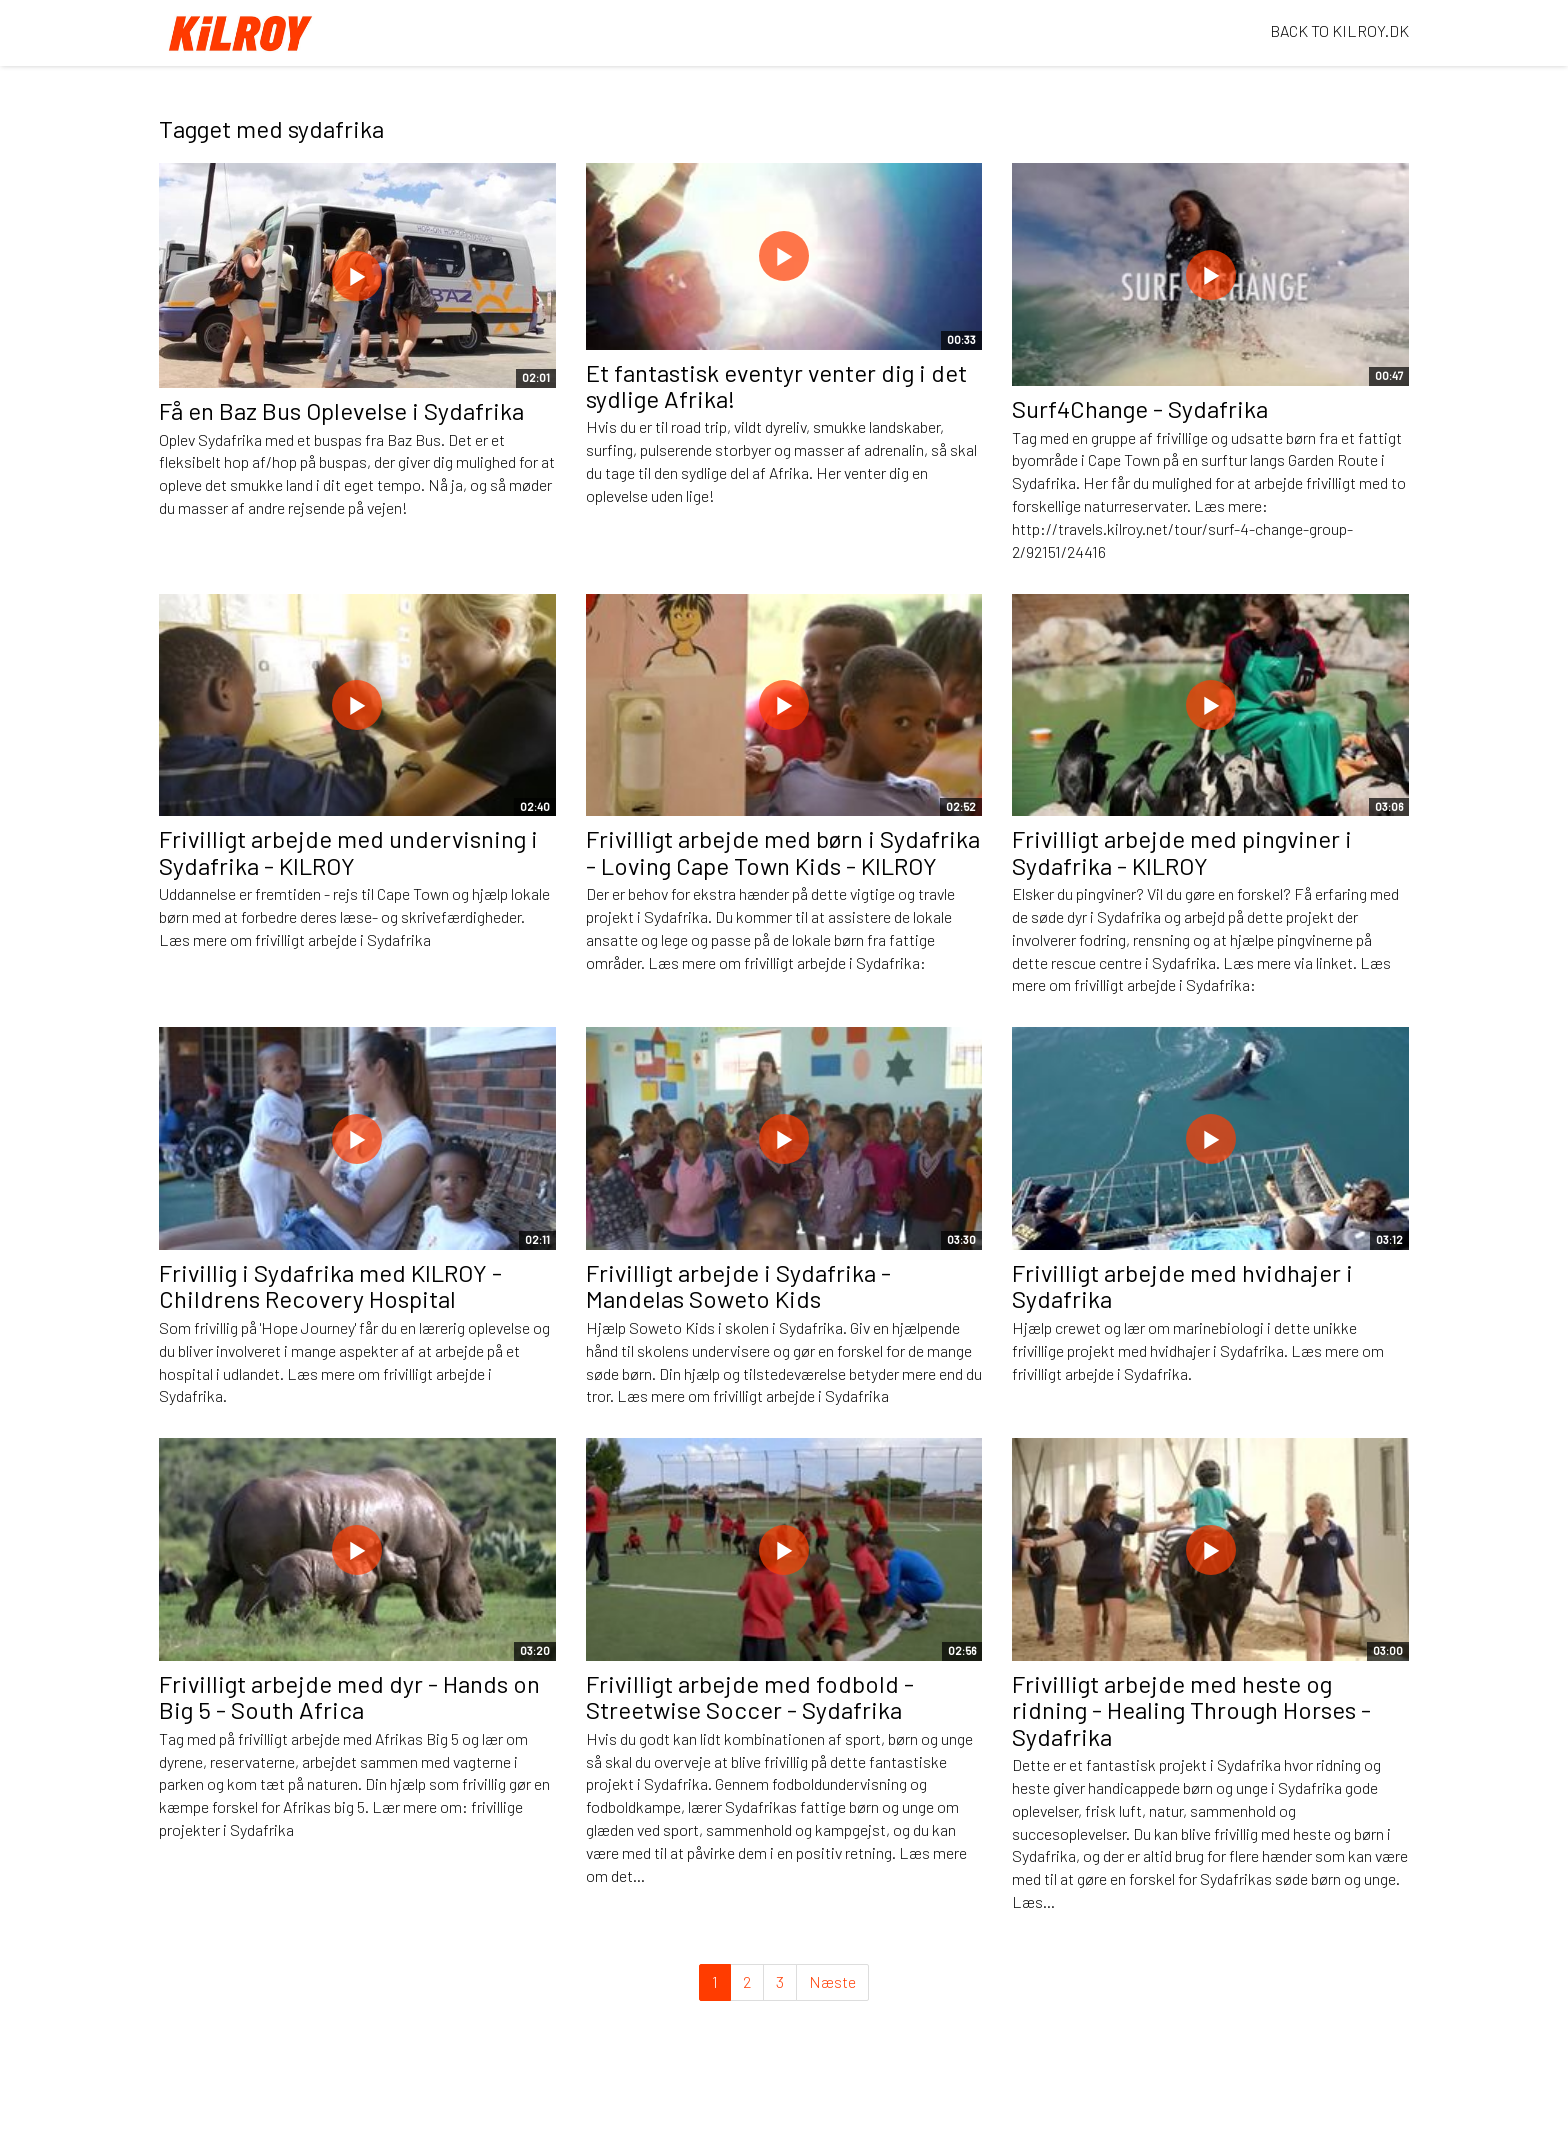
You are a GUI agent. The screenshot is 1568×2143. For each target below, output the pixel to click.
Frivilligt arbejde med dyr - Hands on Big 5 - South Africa (349, 1696)
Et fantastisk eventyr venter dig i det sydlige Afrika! (776, 385)
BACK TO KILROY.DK (1339, 30)
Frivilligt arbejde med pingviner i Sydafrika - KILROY (1182, 851)
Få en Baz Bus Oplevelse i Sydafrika (341, 410)
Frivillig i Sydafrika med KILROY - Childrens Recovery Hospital (330, 1285)
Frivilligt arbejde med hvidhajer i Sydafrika (1182, 1285)
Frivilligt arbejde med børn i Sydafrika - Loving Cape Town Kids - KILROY (783, 851)
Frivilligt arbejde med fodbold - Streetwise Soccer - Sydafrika (750, 1696)
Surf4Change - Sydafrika (1140, 408)
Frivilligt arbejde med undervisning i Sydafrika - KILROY (348, 851)
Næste (832, 1981)
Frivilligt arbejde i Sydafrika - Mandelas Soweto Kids (738, 1285)
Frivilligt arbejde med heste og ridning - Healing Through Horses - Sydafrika (1191, 1710)
